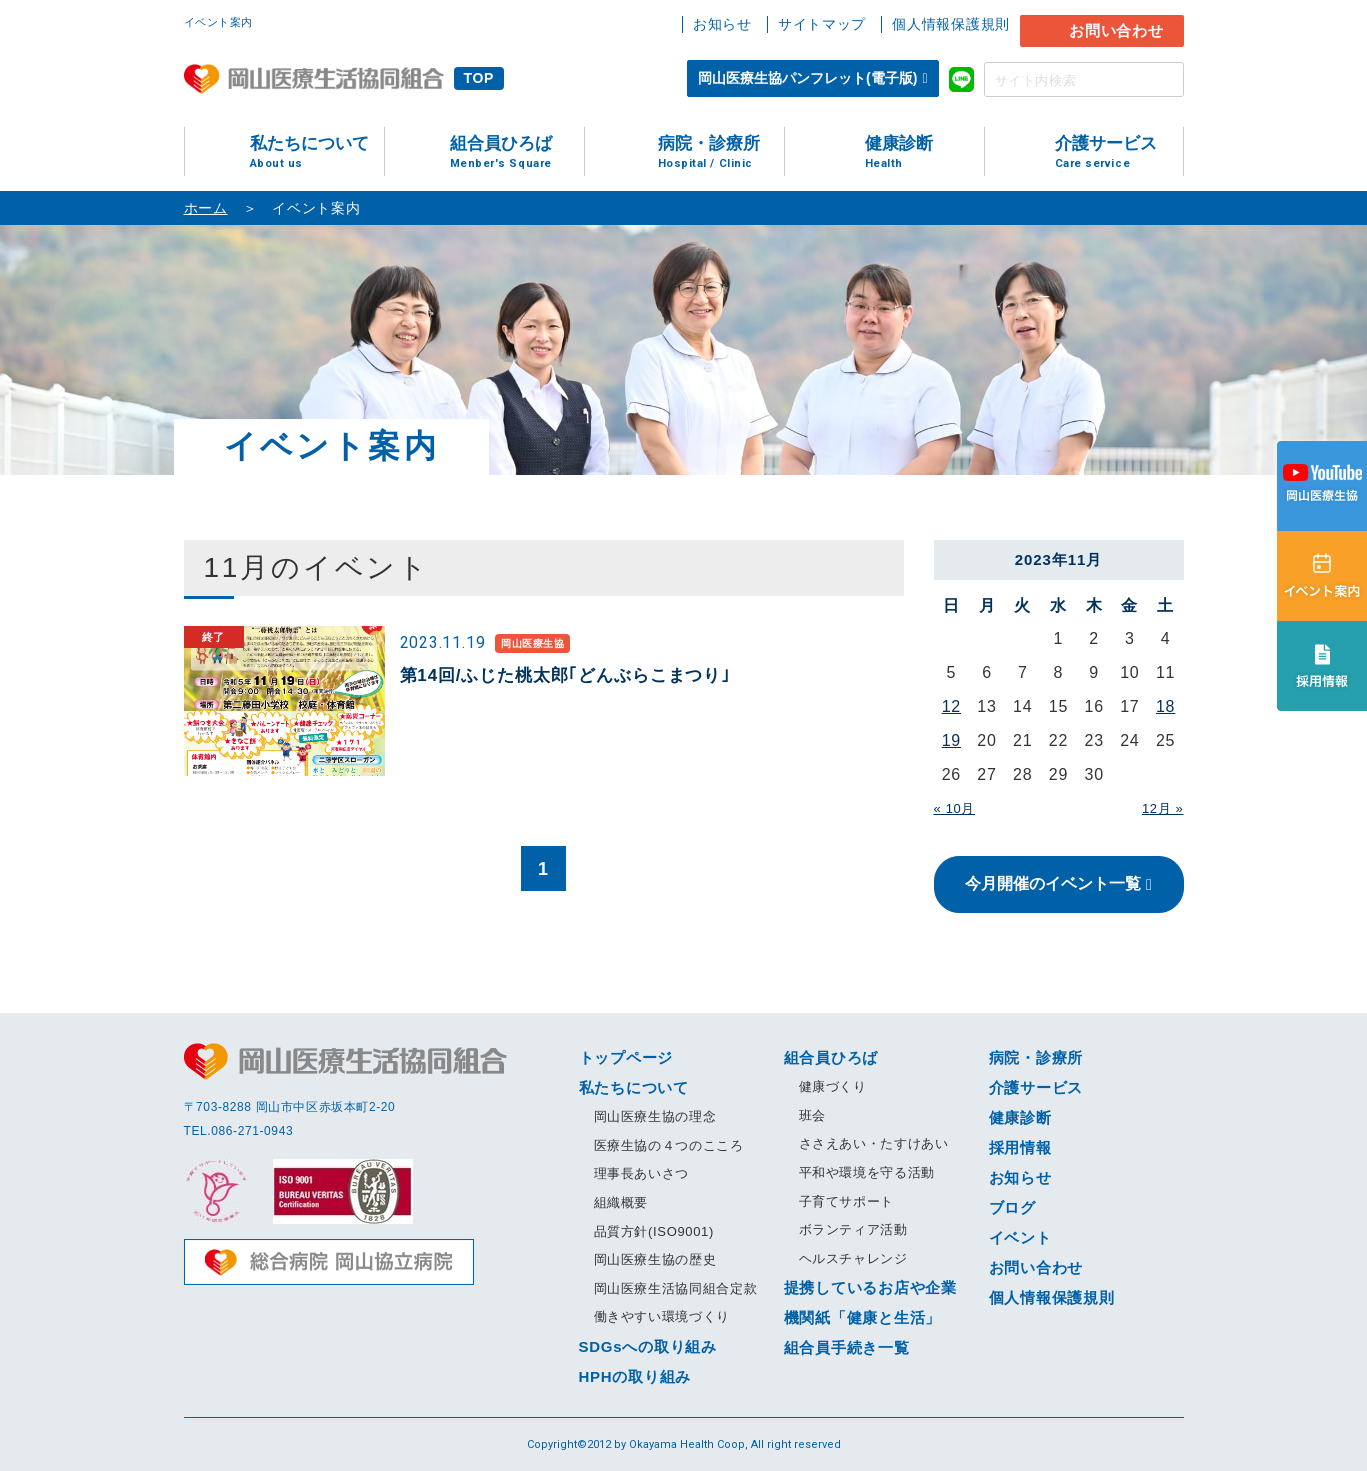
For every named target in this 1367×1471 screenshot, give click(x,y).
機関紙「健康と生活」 (863, 1317)
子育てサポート (847, 1201)
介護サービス (1119, 152)
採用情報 (1020, 1147)
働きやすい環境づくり (662, 1316)
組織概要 (621, 1202)
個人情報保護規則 (951, 24)
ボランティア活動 (853, 1229)
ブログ (1012, 1207)
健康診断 (924, 152)
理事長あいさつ (642, 1173)
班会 (812, 1115)
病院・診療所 (721, 152)
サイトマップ (822, 24)
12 (951, 706)
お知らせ (722, 24)
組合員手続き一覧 (847, 1347)
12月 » (1163, 808)
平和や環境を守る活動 (867, 1172)
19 (951, 740)
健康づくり (833, 1086)
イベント (1020, 1237)
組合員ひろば (517, 152)
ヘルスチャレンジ (853, 1258)
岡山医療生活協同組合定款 (676, 1288)
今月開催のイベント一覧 (1053, 883)
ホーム (206, 208)
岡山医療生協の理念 (655, 1116)
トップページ (626, 1057)
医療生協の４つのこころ (669, 1145)
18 (1165, 706)
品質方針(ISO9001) (654, 1231)
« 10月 (955, 808)
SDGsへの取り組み (648, 1346)
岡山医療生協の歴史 (655, 1259)
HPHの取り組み (635, 1376)
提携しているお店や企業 (870, 1287)
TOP (479, 78)
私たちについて (317, 152)
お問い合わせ (1116, 30)
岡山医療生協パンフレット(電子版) (807, 78)
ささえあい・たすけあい (874, 1143)
